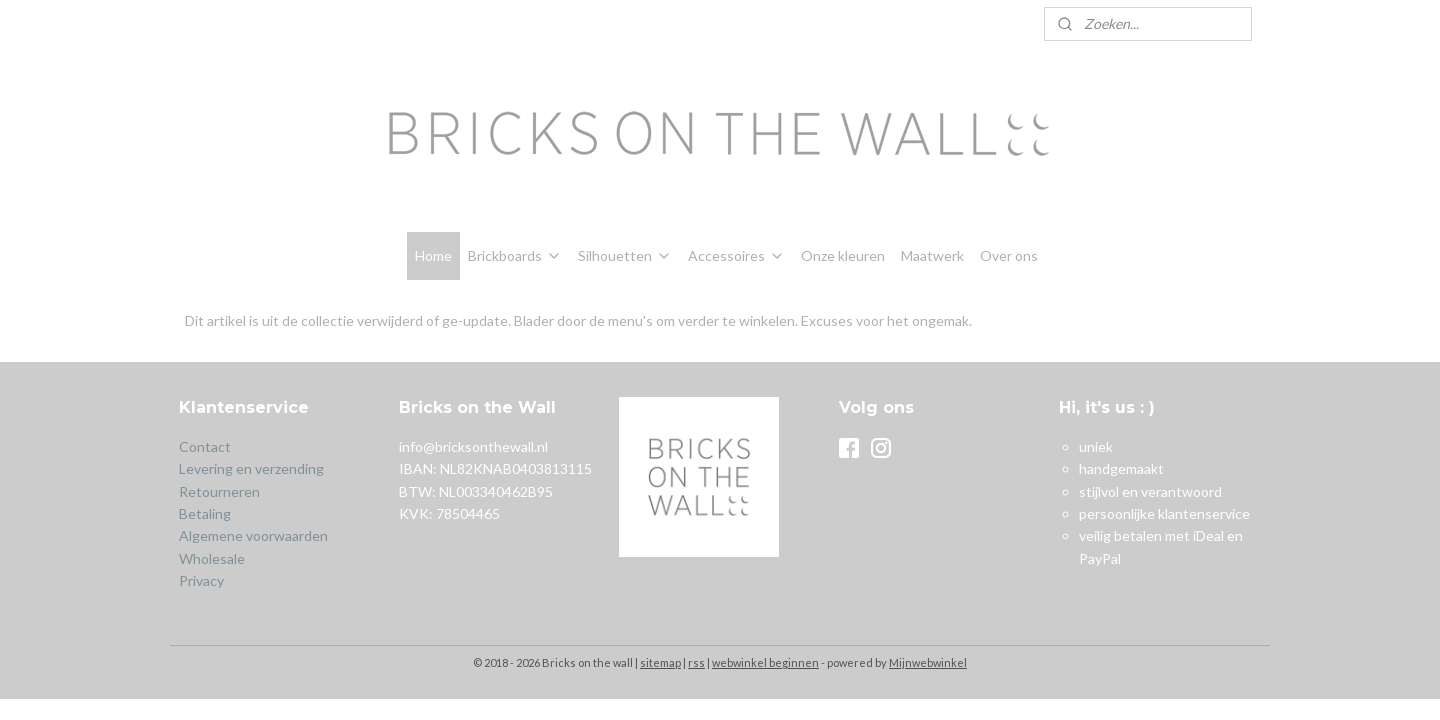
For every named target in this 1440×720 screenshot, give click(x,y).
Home (433, 255)
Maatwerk (932, 255)
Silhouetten (625, 255)
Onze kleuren (843, 255)
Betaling (205, 513)
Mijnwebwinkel (928, 662)
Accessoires (736, 255)
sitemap (660, 662)
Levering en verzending (251, 468)
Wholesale (212, 558)
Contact (205, 446)
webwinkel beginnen (765, 662)
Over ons (1009, 255)
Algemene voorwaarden (253, 535)
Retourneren (221, 491)
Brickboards (515, 255)
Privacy (201, 580)
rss (696, 662)
